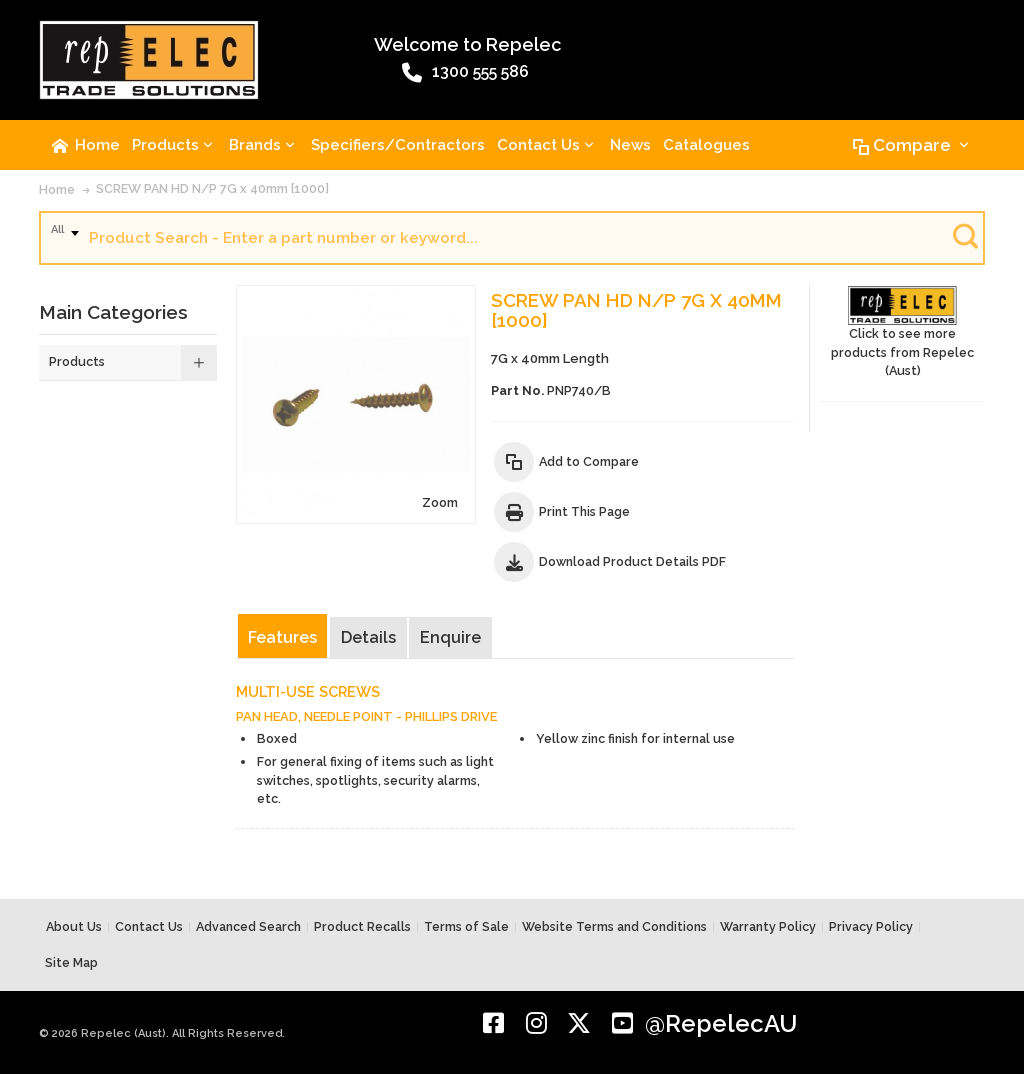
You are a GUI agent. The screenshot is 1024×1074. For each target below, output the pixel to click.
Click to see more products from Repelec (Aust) (902, 332)
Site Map (71, 962)
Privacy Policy (871, 926)
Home (57, 189)
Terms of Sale (466, 926)
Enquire (450, 637)
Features (282, 637)
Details (368, 637)
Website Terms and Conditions (614, 926)
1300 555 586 (465, 73)
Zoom (440, 502)
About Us (74, 926)
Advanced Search (248, 926)
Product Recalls (362, 926)
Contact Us (149, 926)
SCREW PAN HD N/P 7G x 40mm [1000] (212, 188)
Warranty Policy (768, 926)
